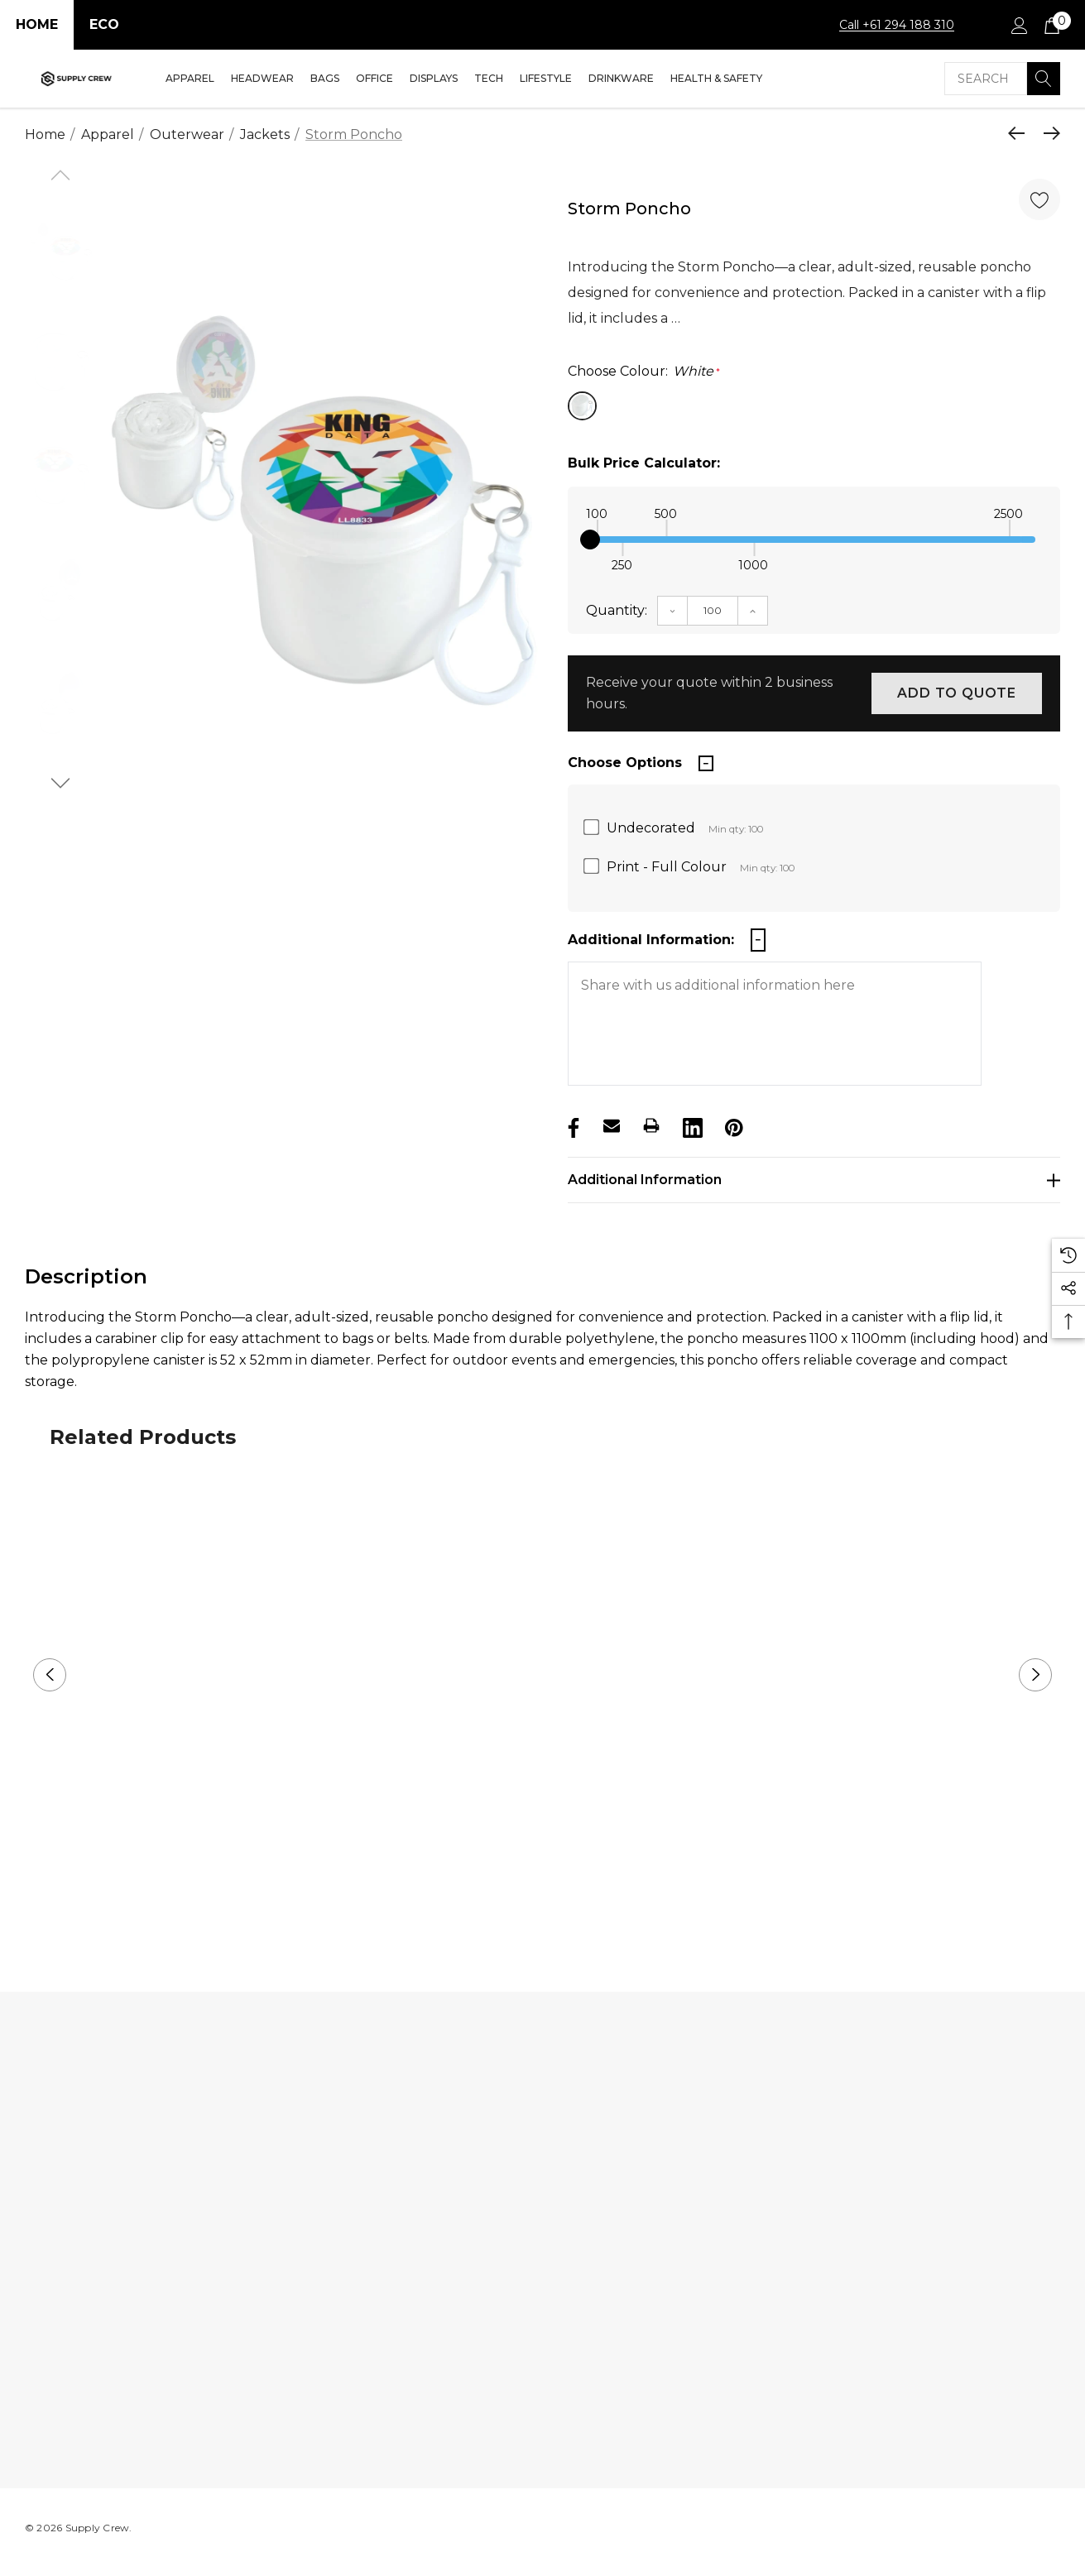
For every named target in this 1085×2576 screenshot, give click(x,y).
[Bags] (324, 79)
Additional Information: (651, 939)
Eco (104, 24)
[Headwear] (262, 79)
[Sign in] (1018, 25)
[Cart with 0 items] (1051, 25)
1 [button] (529, 1906)
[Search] (1043, 78)
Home (37, 24)
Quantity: (616, 610)
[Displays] (434, 79)
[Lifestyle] (546, 79)
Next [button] (1035, 1674)
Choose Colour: (644, 371)
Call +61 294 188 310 (896, 24)
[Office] (374, 79)
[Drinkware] (621, 79)
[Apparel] (190, 79)
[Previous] (1020, 133)
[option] (323, 494)
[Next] (1047, 133)
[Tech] (488, 79)
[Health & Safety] (716, 79)
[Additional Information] (814, 1180)
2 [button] (556, 1906)
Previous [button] (49, 1674)
